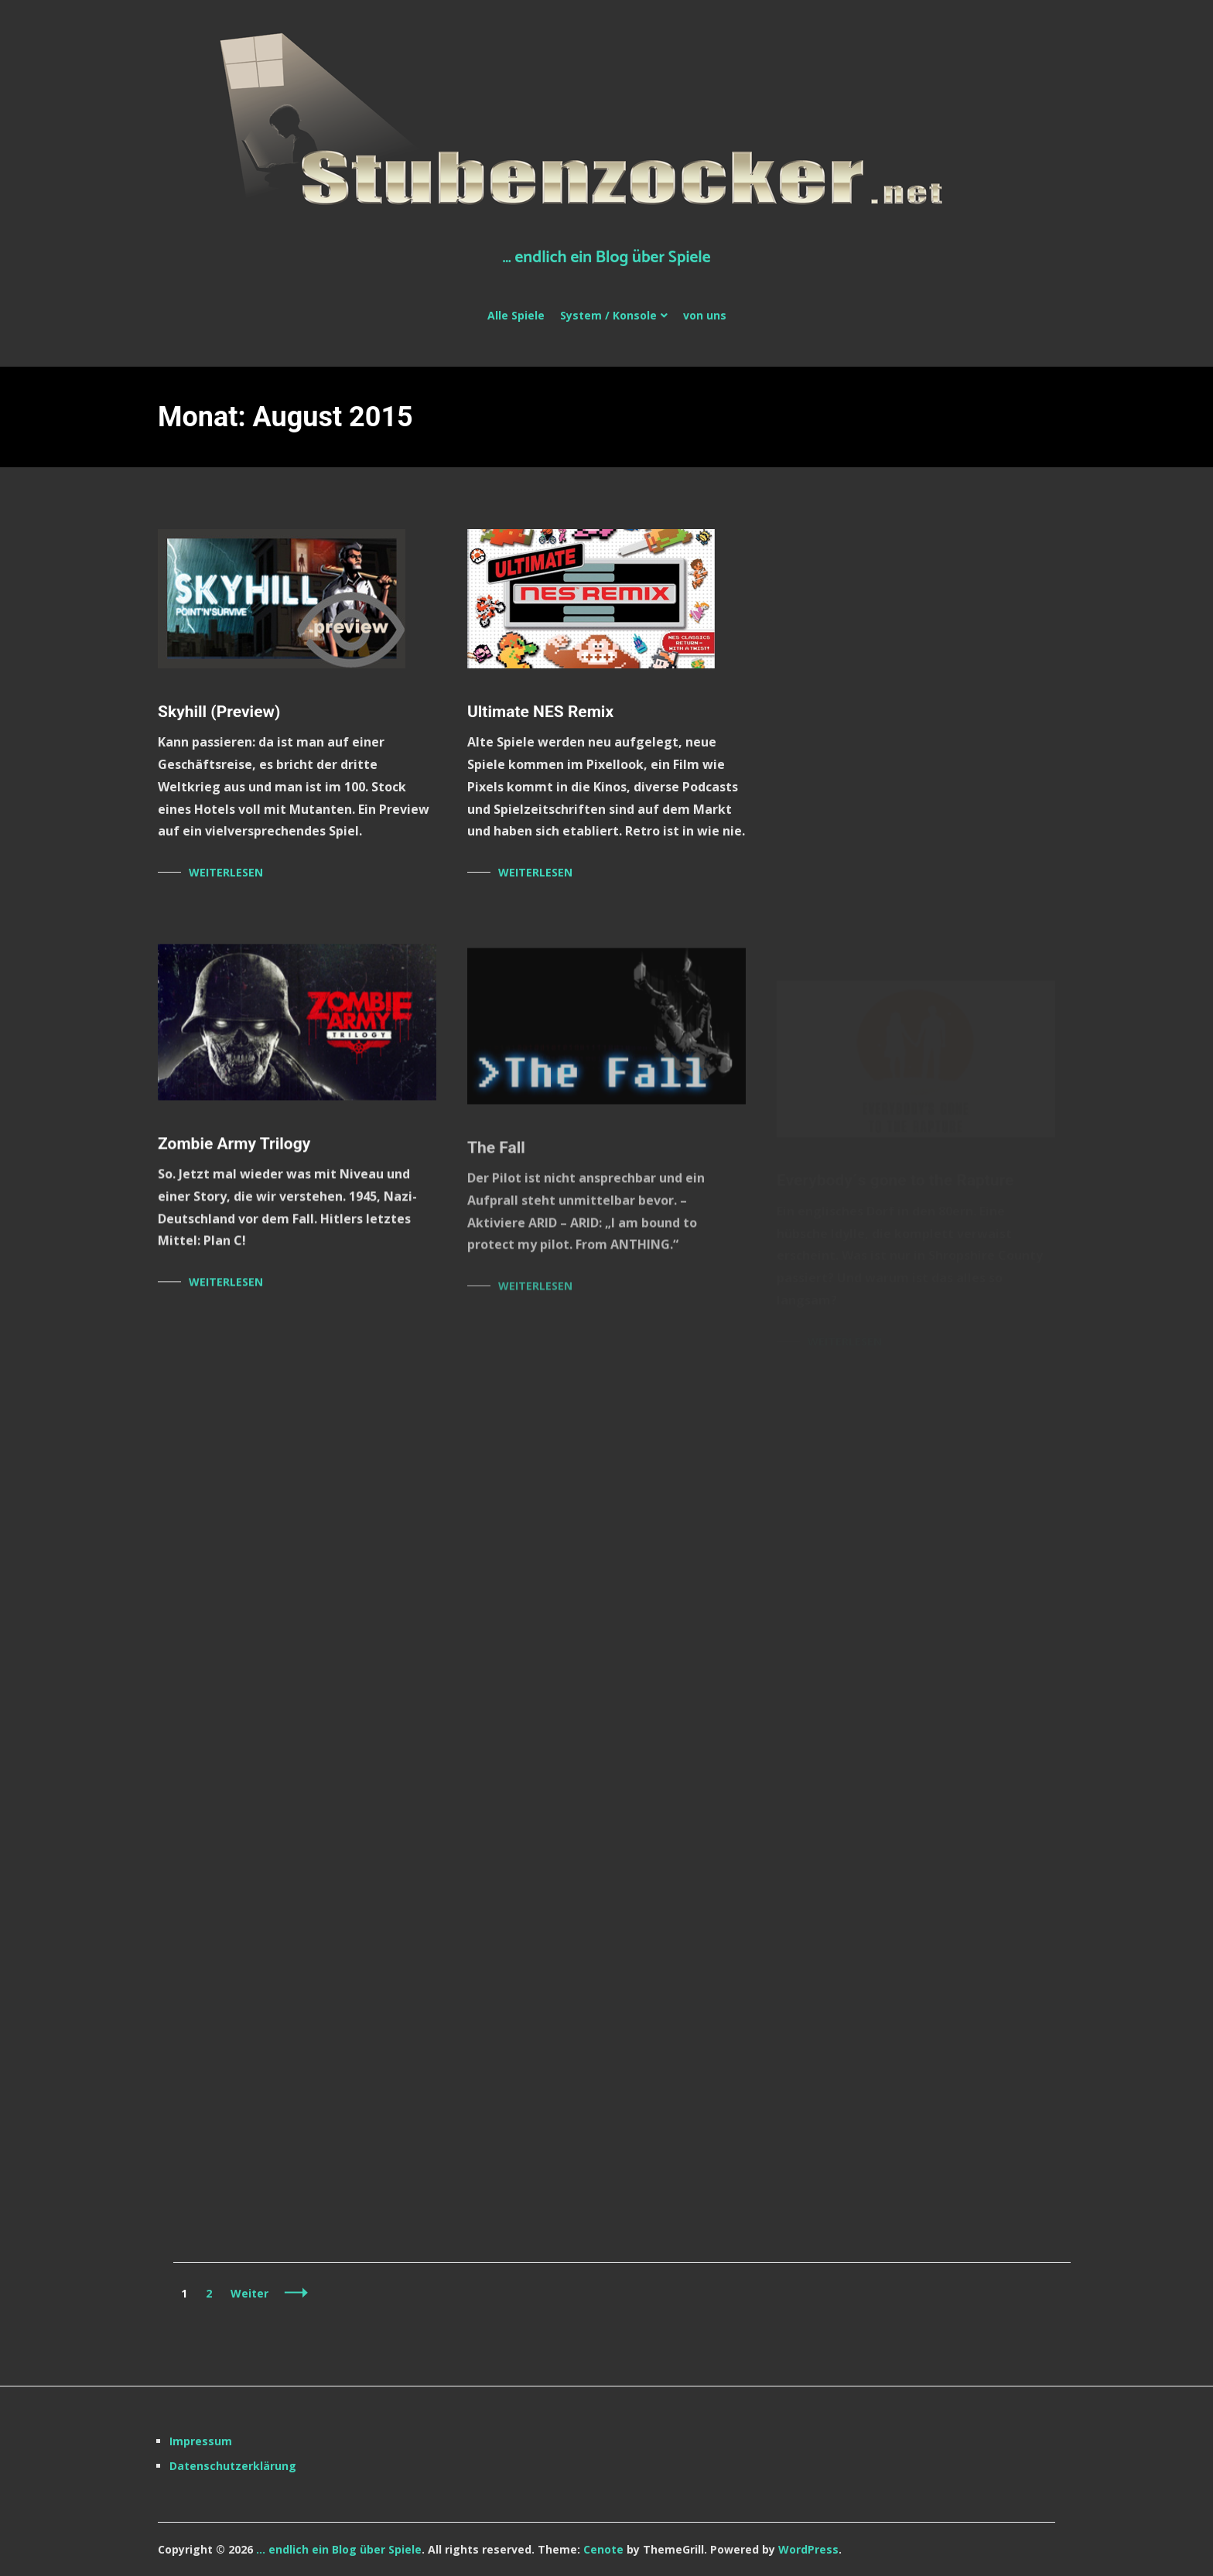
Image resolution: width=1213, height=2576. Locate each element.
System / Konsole (608, 315)
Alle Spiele (516, 315)
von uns (704, 315)
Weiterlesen (226, 872)
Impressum (200, 2441)
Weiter (249, 2293)
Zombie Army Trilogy (234, 1148)
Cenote (603, 2549)
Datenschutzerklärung (232, 2465)
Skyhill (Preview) (219, 711)
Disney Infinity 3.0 (842, 711)
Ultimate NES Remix (540, 711)
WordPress (808, 2549)
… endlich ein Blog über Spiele (606, 257)
